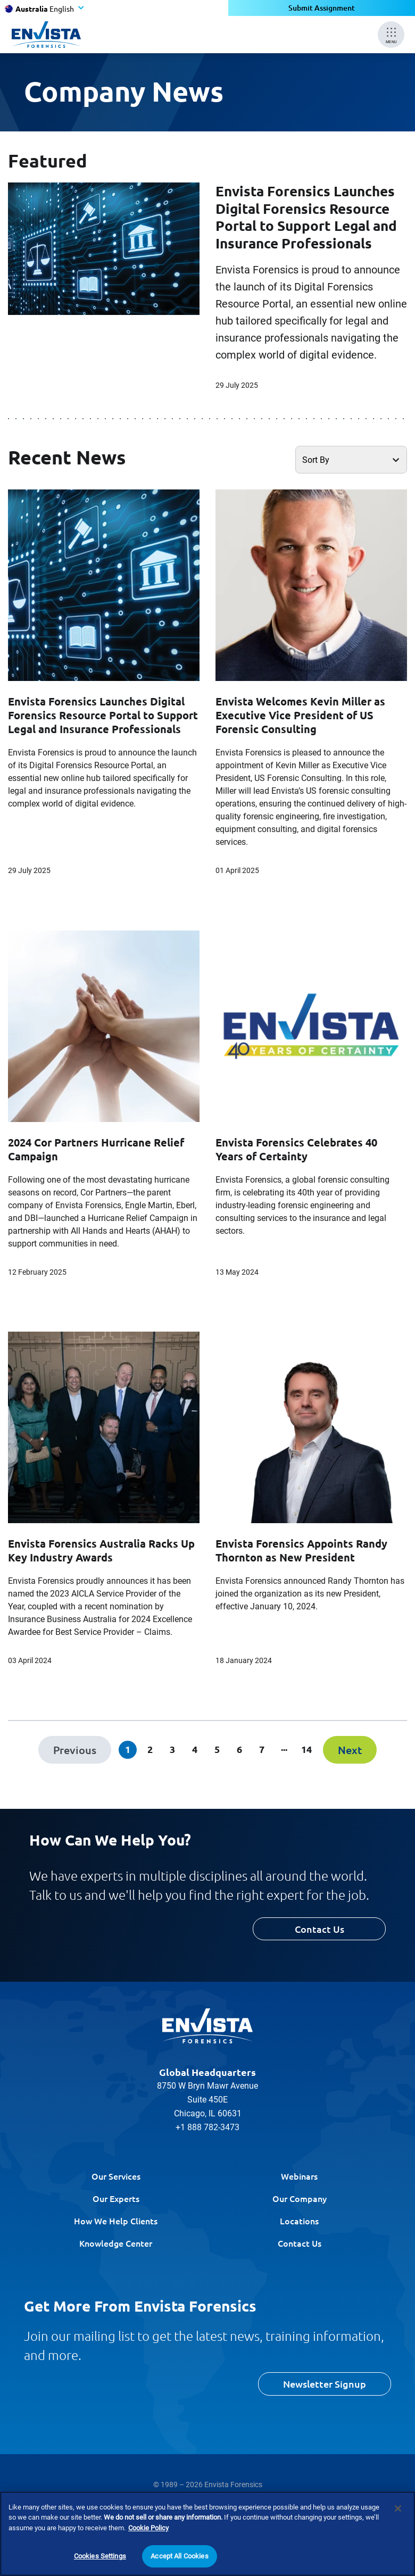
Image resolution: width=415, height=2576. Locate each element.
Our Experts (116, 2198)
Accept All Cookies (179, 2556)
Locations (299, 2220)
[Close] (398, 2508)
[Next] (350, 1750)
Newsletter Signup (324, 2384)
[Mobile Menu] (391, 34)
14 (306, 1749)
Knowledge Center (115, 2243)
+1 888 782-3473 (207, 2127)
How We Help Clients (115, 2220)
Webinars (299, 2176)
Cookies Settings (100, 2556)
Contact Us (319, 1929)
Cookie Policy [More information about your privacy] (148, 2528)
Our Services (116, 2176)
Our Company (299, 2198)
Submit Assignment (321, 8)
